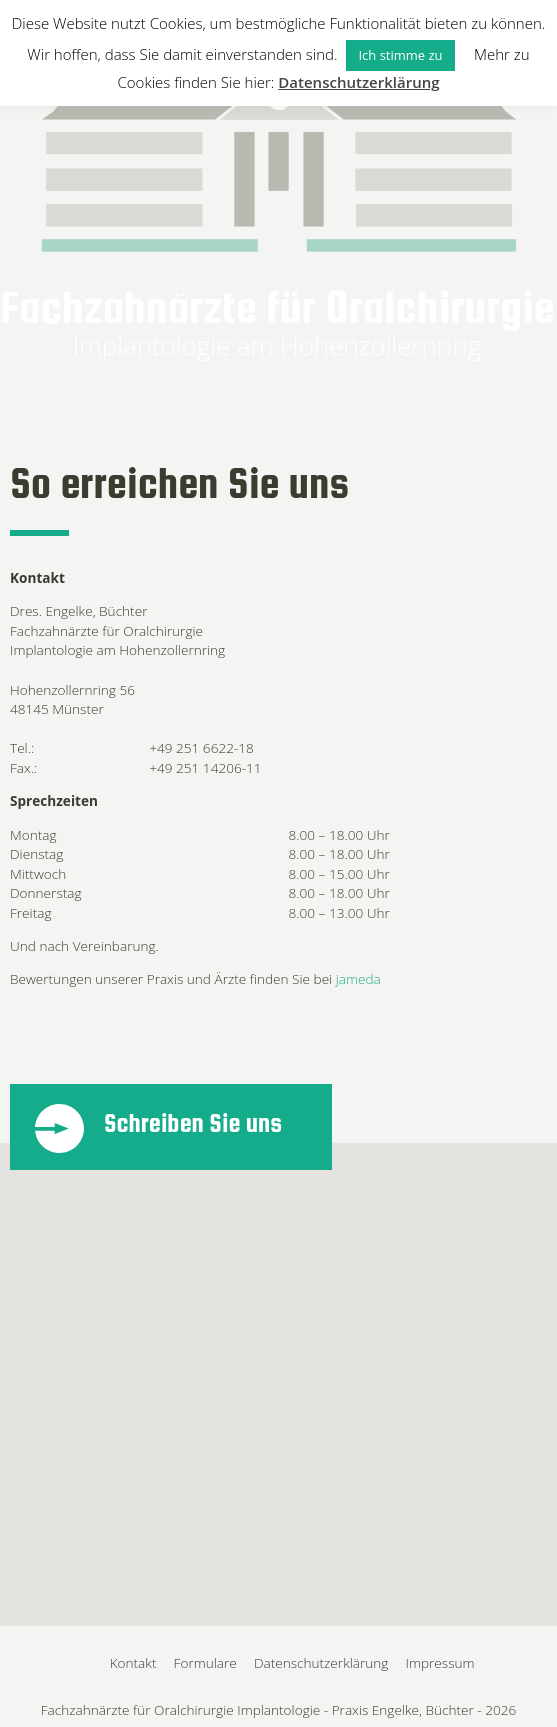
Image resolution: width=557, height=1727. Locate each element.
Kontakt (133, 1662)
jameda (358, 978)
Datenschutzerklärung (321, 1662)
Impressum (440, 1662)
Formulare (205, 1662)
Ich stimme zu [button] (400, 55)
